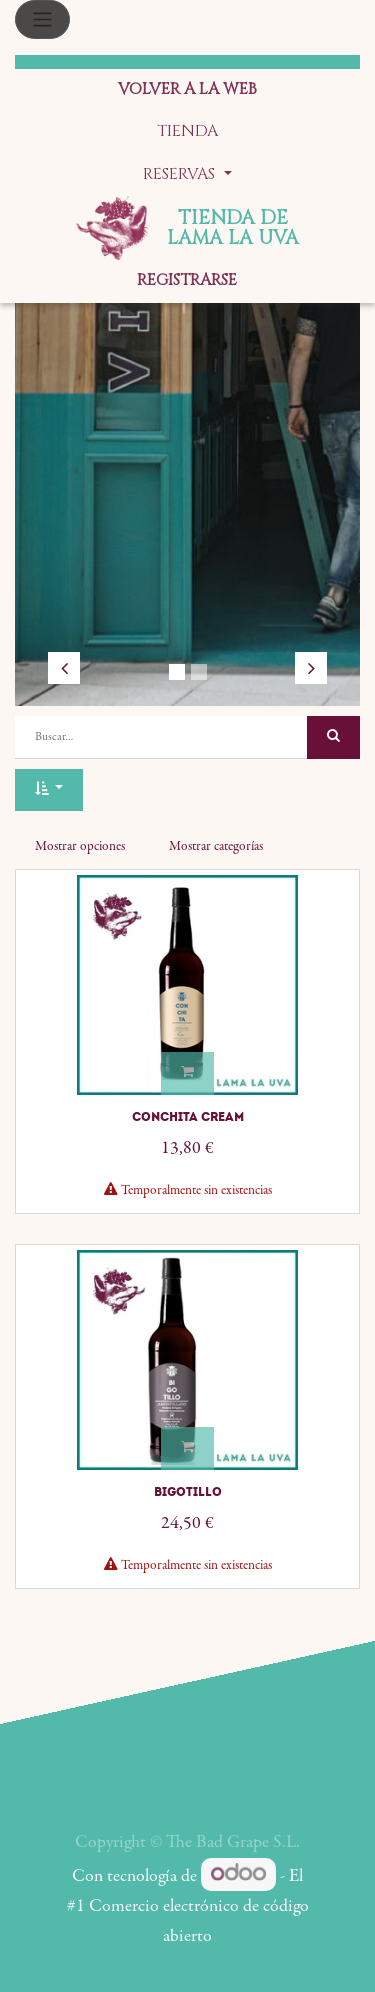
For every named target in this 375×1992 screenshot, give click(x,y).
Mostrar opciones (80, 847)
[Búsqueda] (333, 737)
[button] (49, 790)
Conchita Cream (188, 1117)
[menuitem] (187, 90)
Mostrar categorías (216, 847)
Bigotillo (188, 1492)
